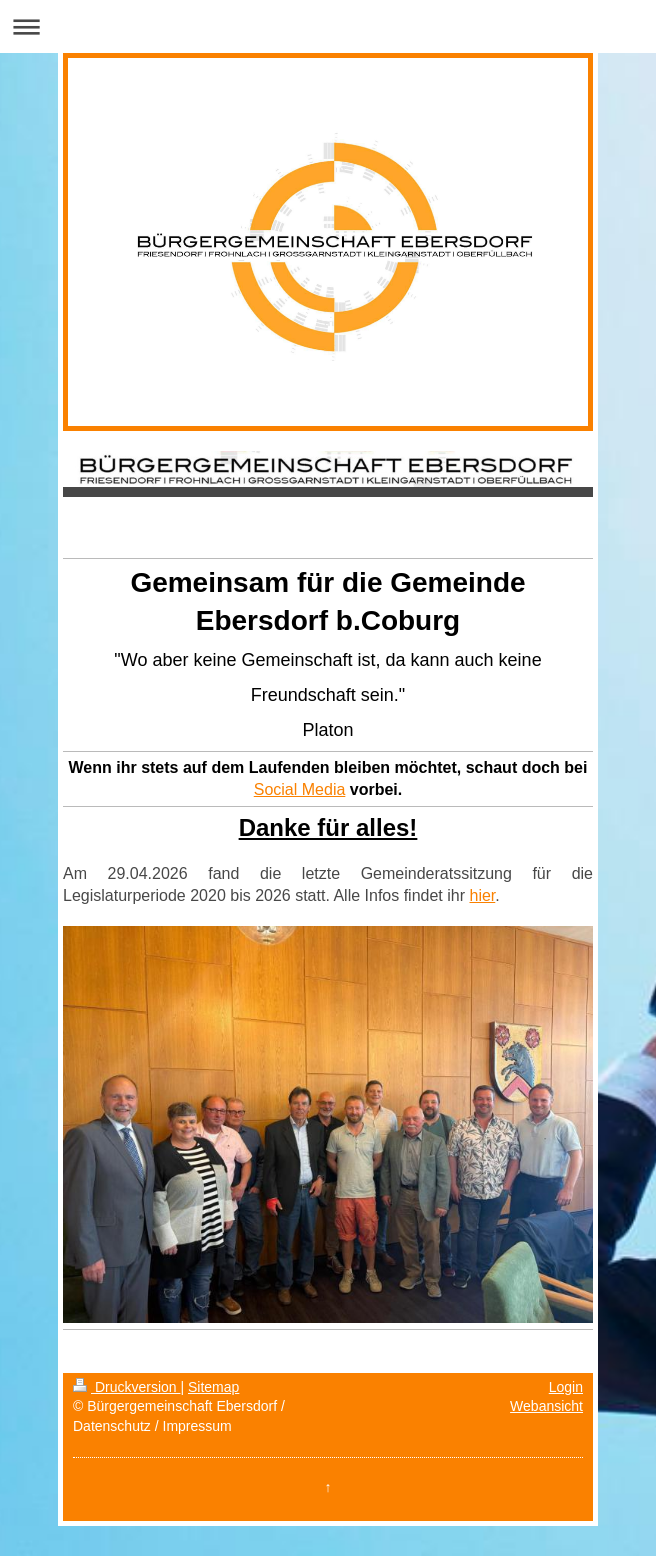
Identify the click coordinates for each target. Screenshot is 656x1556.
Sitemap (213, 1387)
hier (482, 895)
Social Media (300, 789)
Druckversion (126, 1387)
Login (566, 1387)
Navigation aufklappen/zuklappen (328, 26)
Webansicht (546, 1406)
